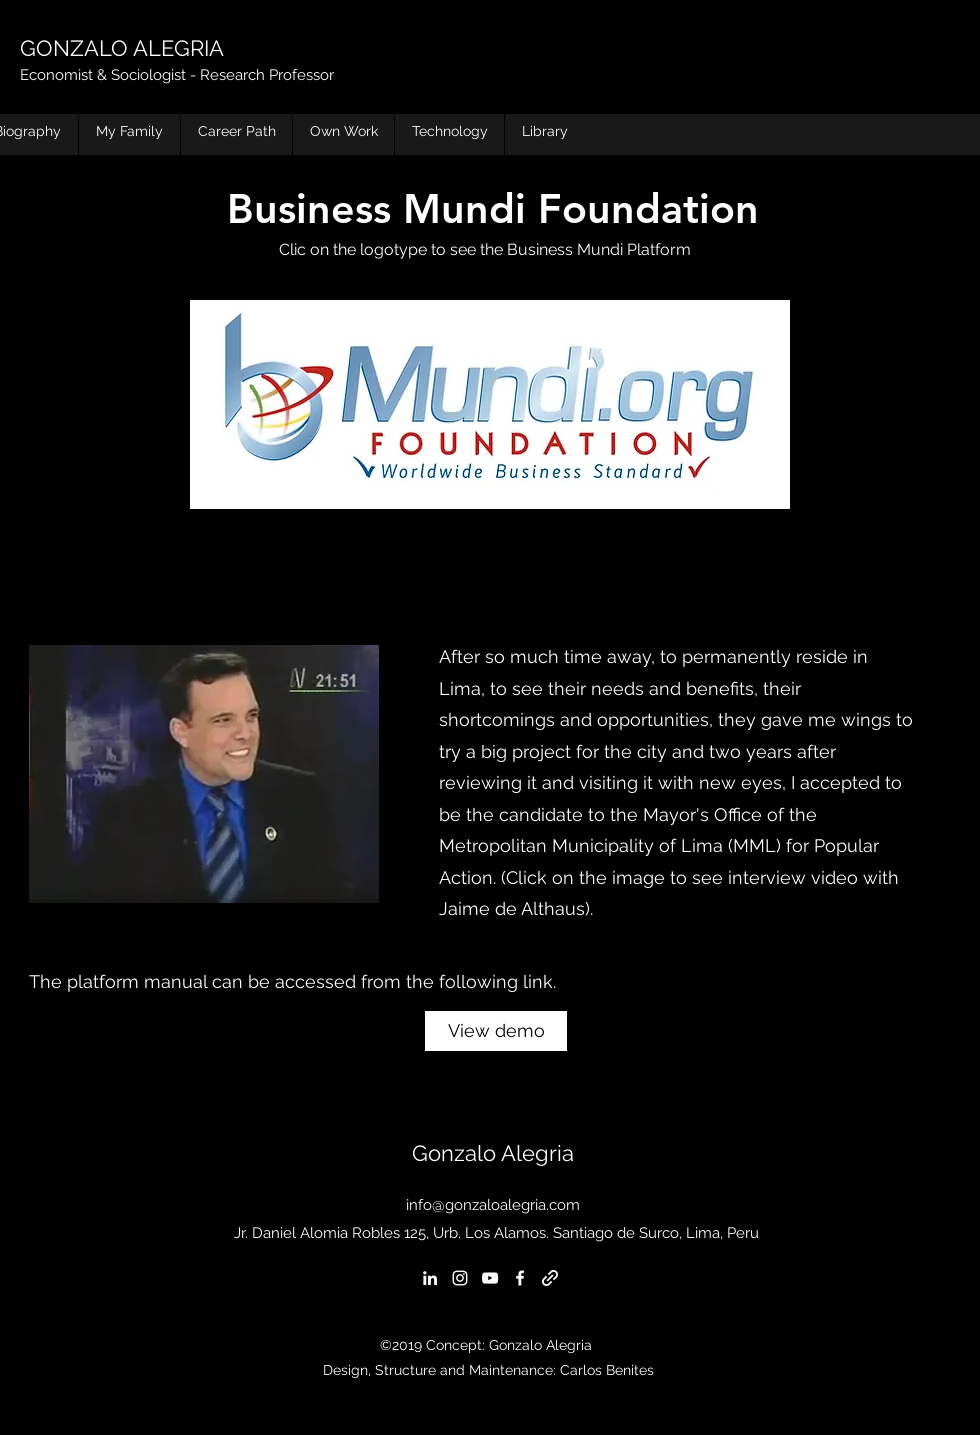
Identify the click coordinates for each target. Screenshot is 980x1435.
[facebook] (520, 1278)
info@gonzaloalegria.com (493, 1205)
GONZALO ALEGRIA (122, 48)
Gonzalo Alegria (493, 1153)
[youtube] (490, 1278)
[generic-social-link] (550, 1278)
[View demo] (496, 1031)
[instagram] (460, 1278)
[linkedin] (430, 1278)
